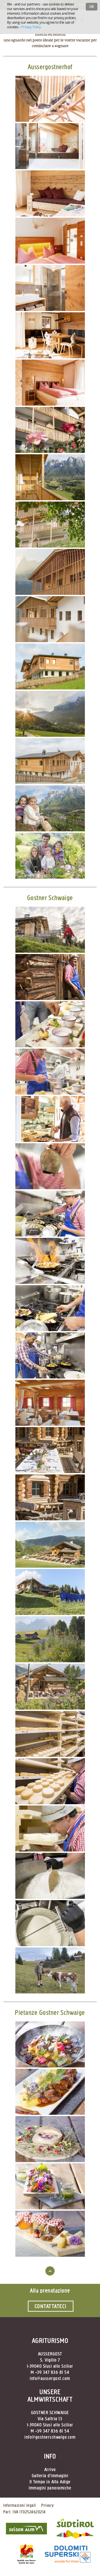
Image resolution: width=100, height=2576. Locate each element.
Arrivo (50, 2469)
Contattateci (51, 2306)
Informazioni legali (19, 2505)
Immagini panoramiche (50, 2488)
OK (91, 6)
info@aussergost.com (50, 2378)
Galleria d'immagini (50, 2475)
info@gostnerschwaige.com (50, 2437)
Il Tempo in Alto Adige (50, 2481)
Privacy (47, 2505)
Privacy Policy (31, 27)
